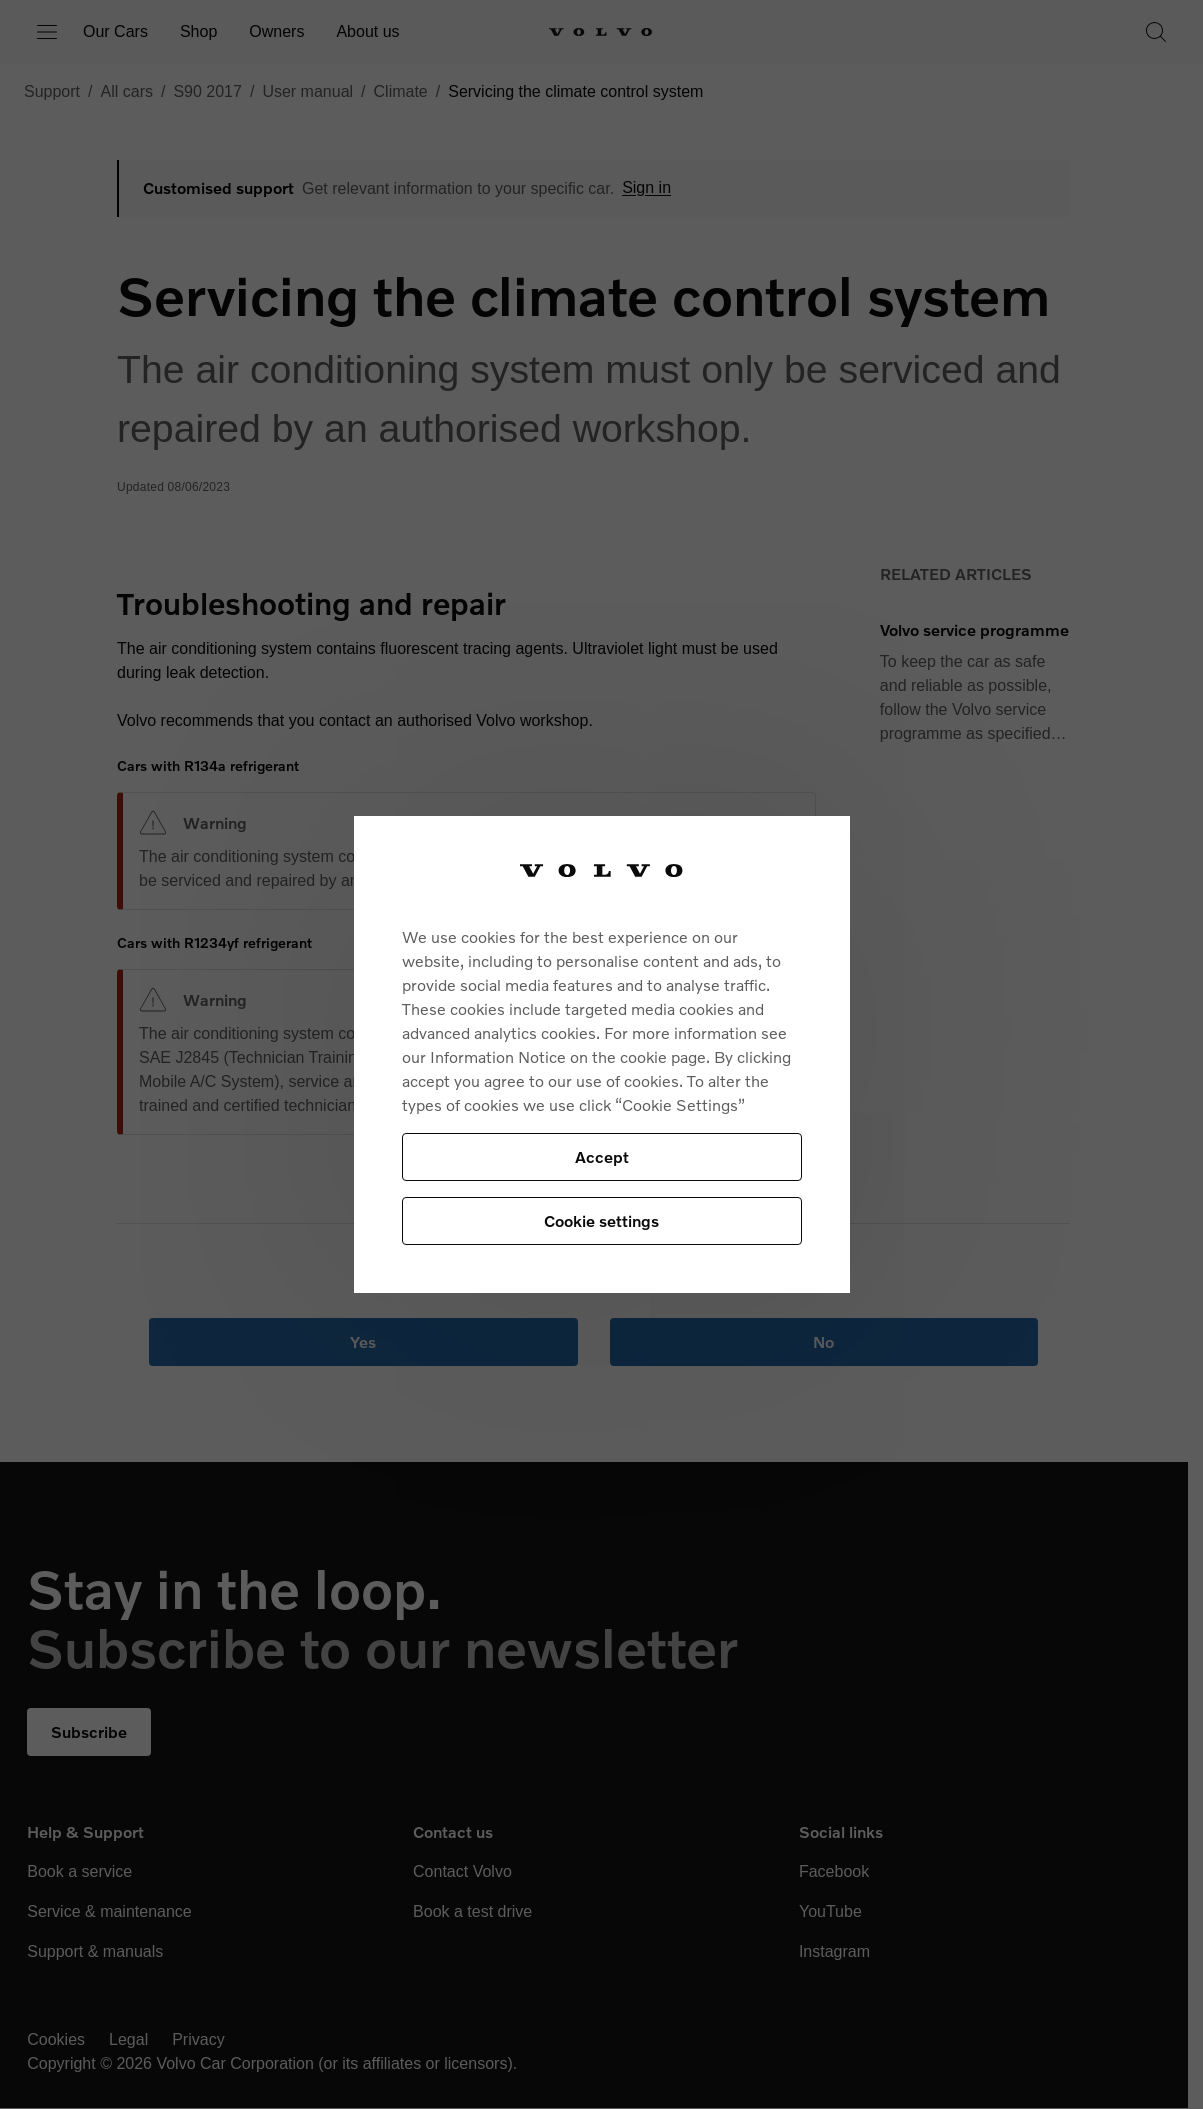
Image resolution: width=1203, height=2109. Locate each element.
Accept (602, 1156)
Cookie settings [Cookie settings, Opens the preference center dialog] (601, 1220)
